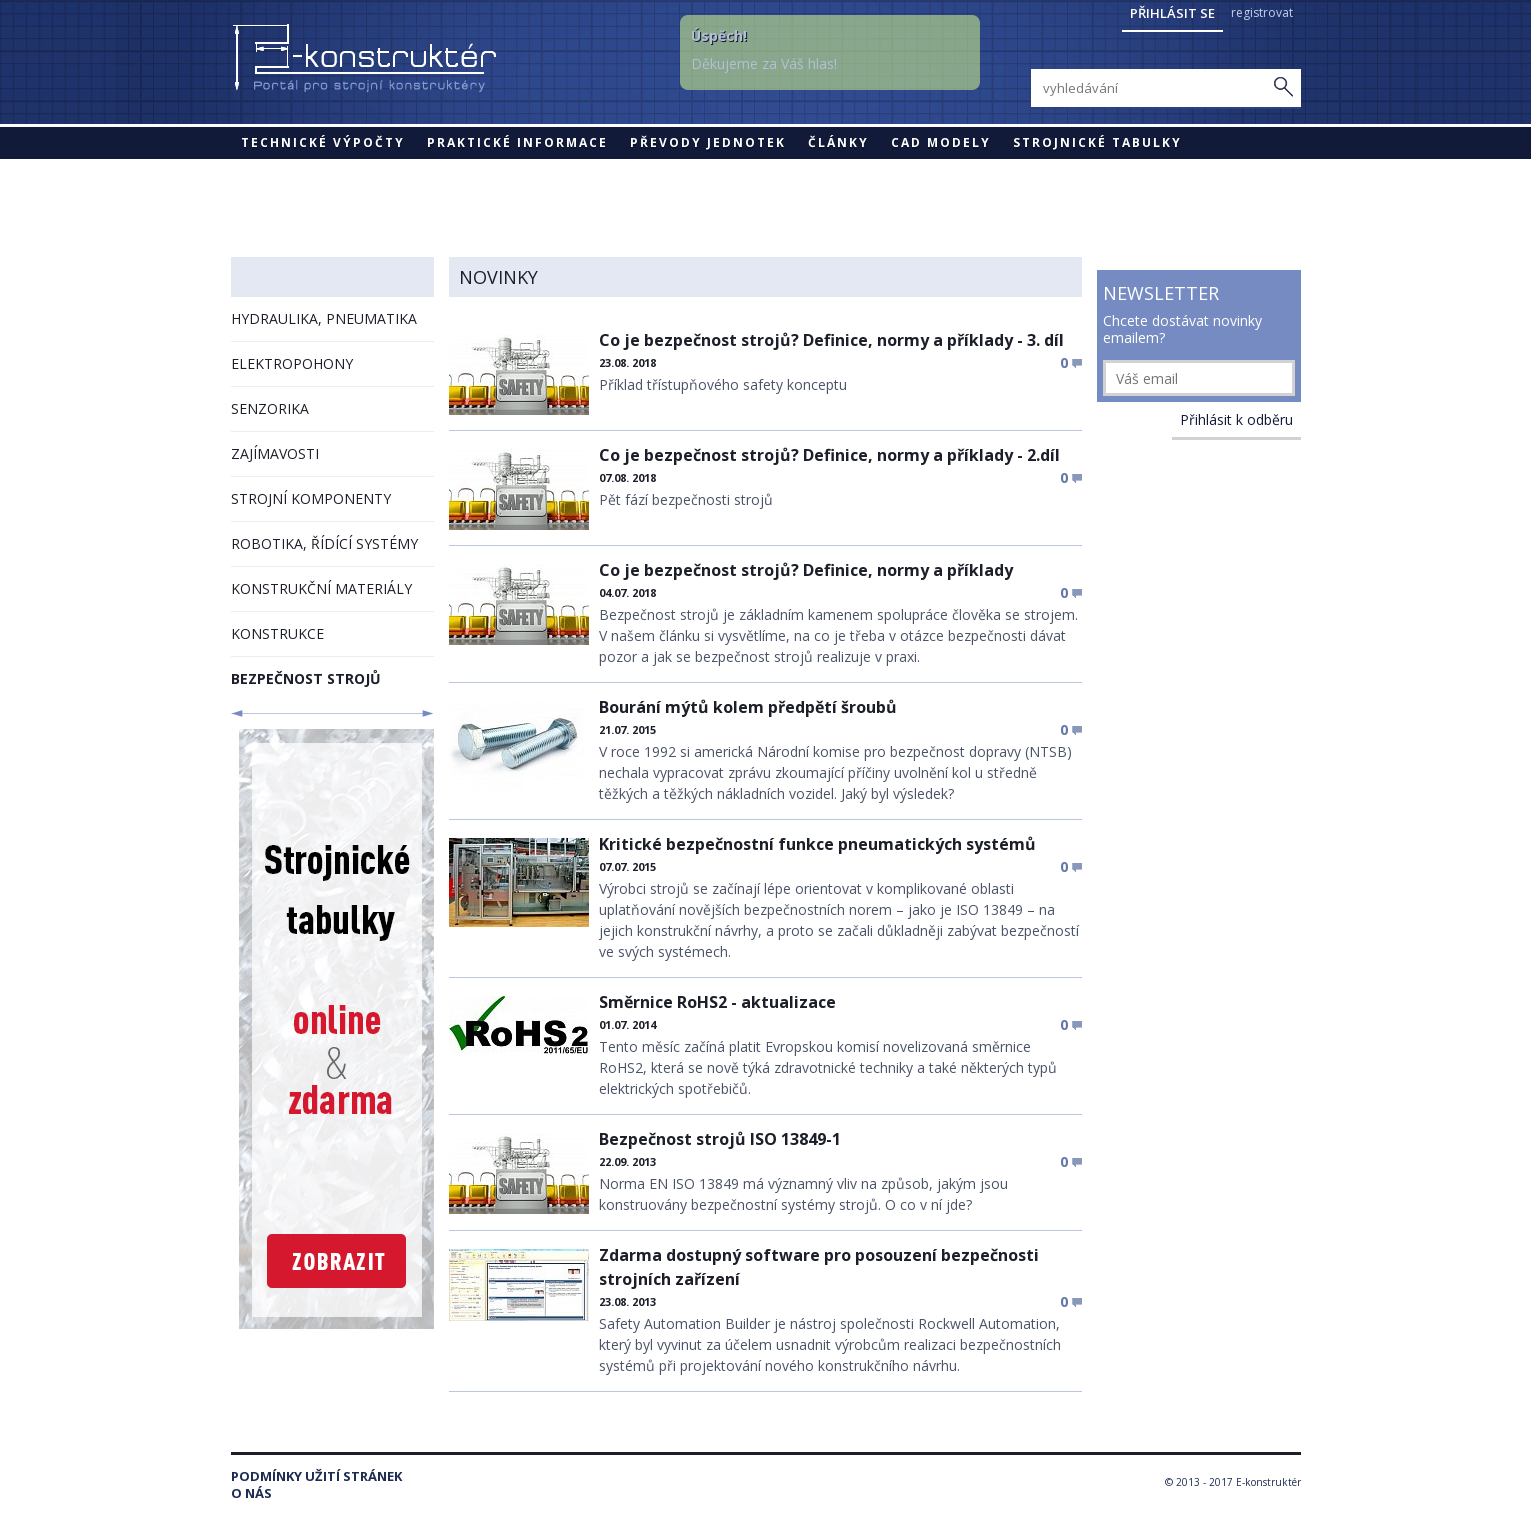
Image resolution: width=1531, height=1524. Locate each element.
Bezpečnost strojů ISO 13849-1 (720, 1139)
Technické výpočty (323, 142)
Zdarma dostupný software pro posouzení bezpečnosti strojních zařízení (819, 1267)
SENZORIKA (270, 408)
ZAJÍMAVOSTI (275, 453)
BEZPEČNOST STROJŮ (306, 678)
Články (838, 142)
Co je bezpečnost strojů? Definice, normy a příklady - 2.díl (829, 455)
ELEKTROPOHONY (292, 363)
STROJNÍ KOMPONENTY (311, 498)
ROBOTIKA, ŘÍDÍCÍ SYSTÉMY (324, 543)
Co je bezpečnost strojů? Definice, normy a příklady (806, 570)
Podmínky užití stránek (316, 1476)
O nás (251, 1493)
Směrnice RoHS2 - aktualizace (717, 1002)
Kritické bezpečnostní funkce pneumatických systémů (817, 844)
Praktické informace (517, 142)
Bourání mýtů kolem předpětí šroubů (748, 707)
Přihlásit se (1172, 13)
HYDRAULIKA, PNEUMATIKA (324, 318)
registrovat (1262, 12)
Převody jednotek (708, 142)
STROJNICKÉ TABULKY (1097, 142)
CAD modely (941, 142)
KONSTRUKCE (277, 633)
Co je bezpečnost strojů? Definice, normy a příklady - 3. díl (831, 340)
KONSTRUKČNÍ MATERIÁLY (321, 588)
